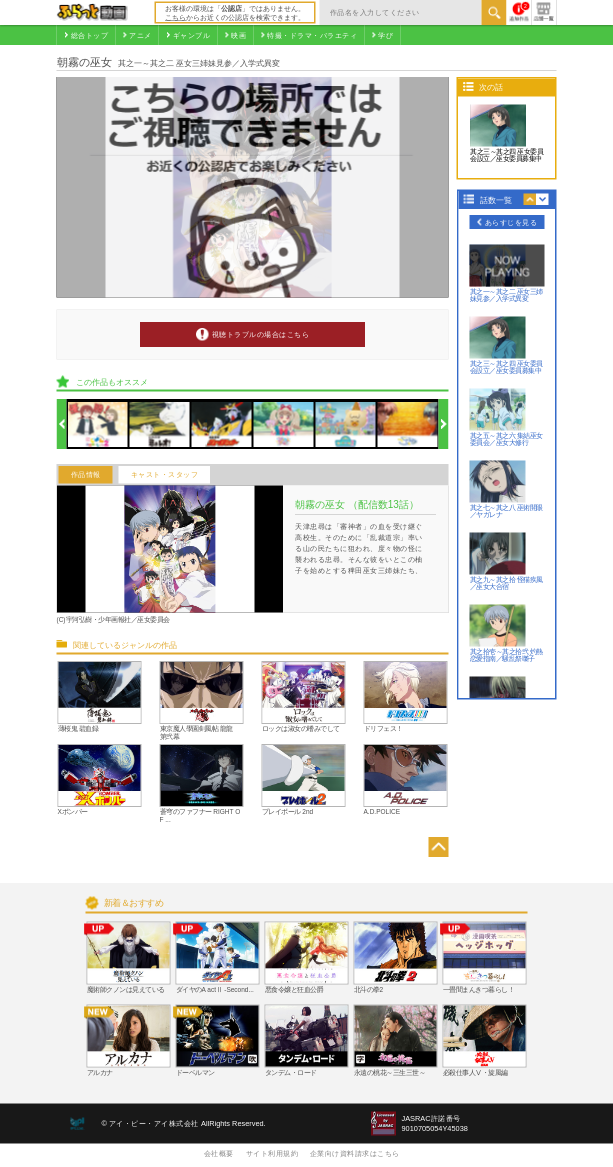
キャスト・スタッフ (165, 475)
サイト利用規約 (272, 1153)
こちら (175, 17)
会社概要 (219, 1153)
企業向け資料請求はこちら (355, 1153)
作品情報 (86, 475)
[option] (98, 424)
